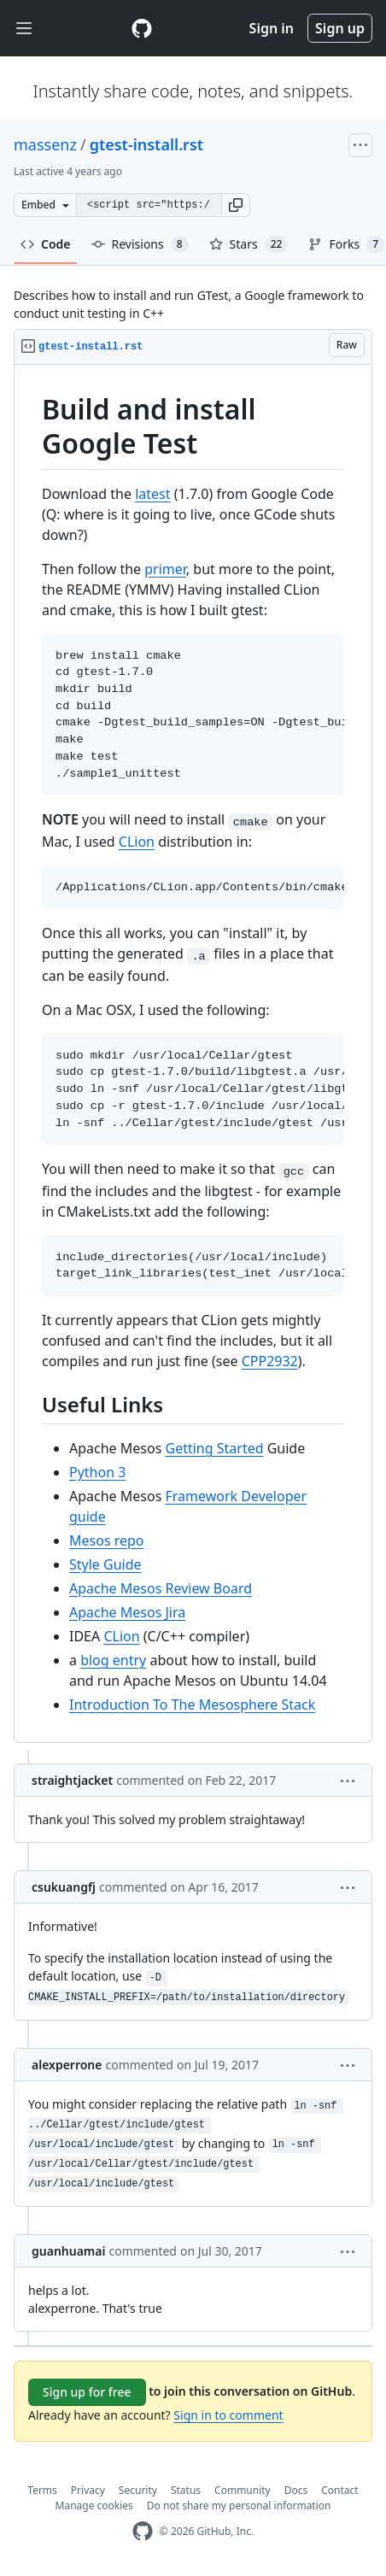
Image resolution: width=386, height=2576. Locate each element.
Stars (249, 244)
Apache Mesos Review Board (160, 1588)
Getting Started (215, 1448)
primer (165, 569)
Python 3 (97, 1472)
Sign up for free (87, 2392)
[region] (193, 1054)
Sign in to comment (228, 2415)
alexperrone (67, 2065)
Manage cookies (94, 2505)
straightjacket (72, 1780)
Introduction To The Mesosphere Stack (192, 1704)
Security (138, 2490)
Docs (296, 2490)
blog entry (113, 1660)
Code (45, 244)
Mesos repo (106, 1540)
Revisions (140, 244)
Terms (42, 2490)
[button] (235, 205)
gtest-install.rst (147, 144)
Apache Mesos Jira (127, 1612)
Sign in (271, 28)
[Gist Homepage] (142, 28)
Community (242, 2490)
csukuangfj (64, 1887)
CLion (137, 841)
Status (186, 2490)
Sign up (340, 28)
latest (152, 493)
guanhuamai (68, 2251)
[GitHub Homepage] (142, 2531)
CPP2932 (270, 1361)
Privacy (88, 2490)
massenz (45, 144)
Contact (339, 2490)
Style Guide (105, 1564)
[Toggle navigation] (24, 28)
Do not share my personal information (239, 2505)
